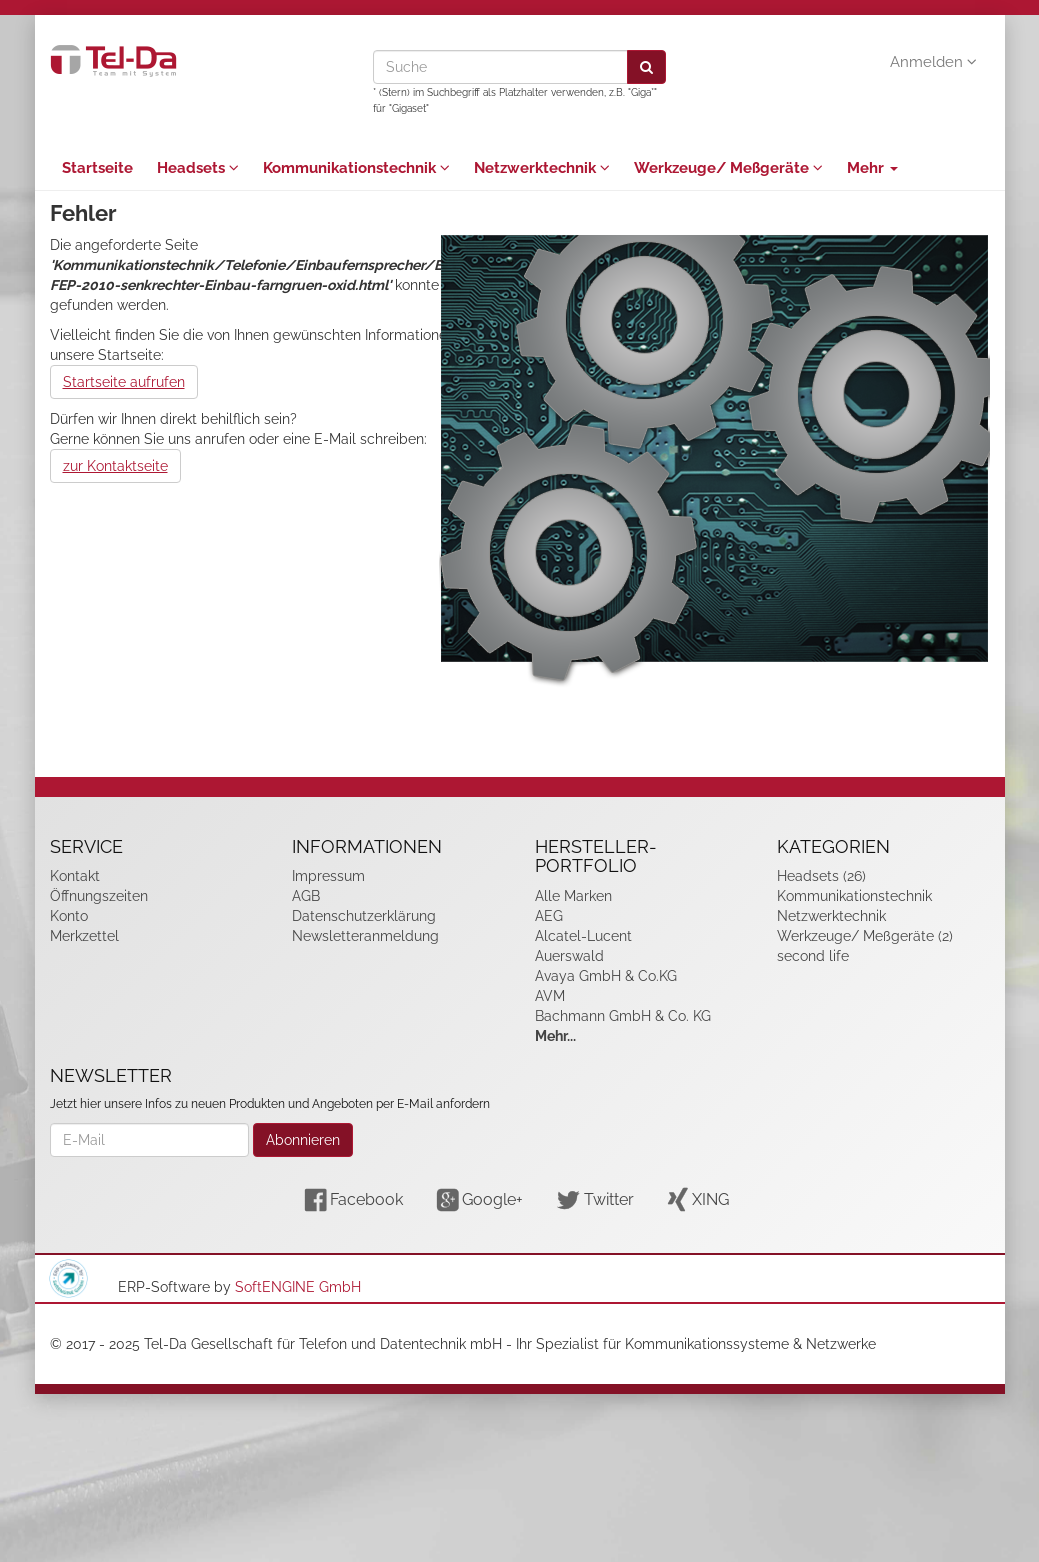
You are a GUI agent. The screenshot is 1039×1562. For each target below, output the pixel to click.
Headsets (198, 168)
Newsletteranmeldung (365, 936)
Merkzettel (84, 936)
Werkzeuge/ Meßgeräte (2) (865, 936)
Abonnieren (303, 1140)
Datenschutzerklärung (364, 916)
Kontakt (75, 876)
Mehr (872, 168)
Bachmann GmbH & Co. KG (623, 1016)
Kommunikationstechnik (356, 168)
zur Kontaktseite (115, 466)
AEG (549, 916)
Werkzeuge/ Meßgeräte (728, 168)
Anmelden (933, 62)
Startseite (97, 168)
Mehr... (555, 1036)
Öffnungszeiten (99, 896)
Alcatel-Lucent (583, 936)
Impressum (328, 876)
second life (813, 956)
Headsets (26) (821, 876)
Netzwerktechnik (542, 168)
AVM (550, 996)
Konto (69, 916)
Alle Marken (573, 896)
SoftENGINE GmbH (298, 1287)
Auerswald (569, 956)
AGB (306, 896)
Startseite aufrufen (124, 382)
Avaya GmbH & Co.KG (606, 976)
